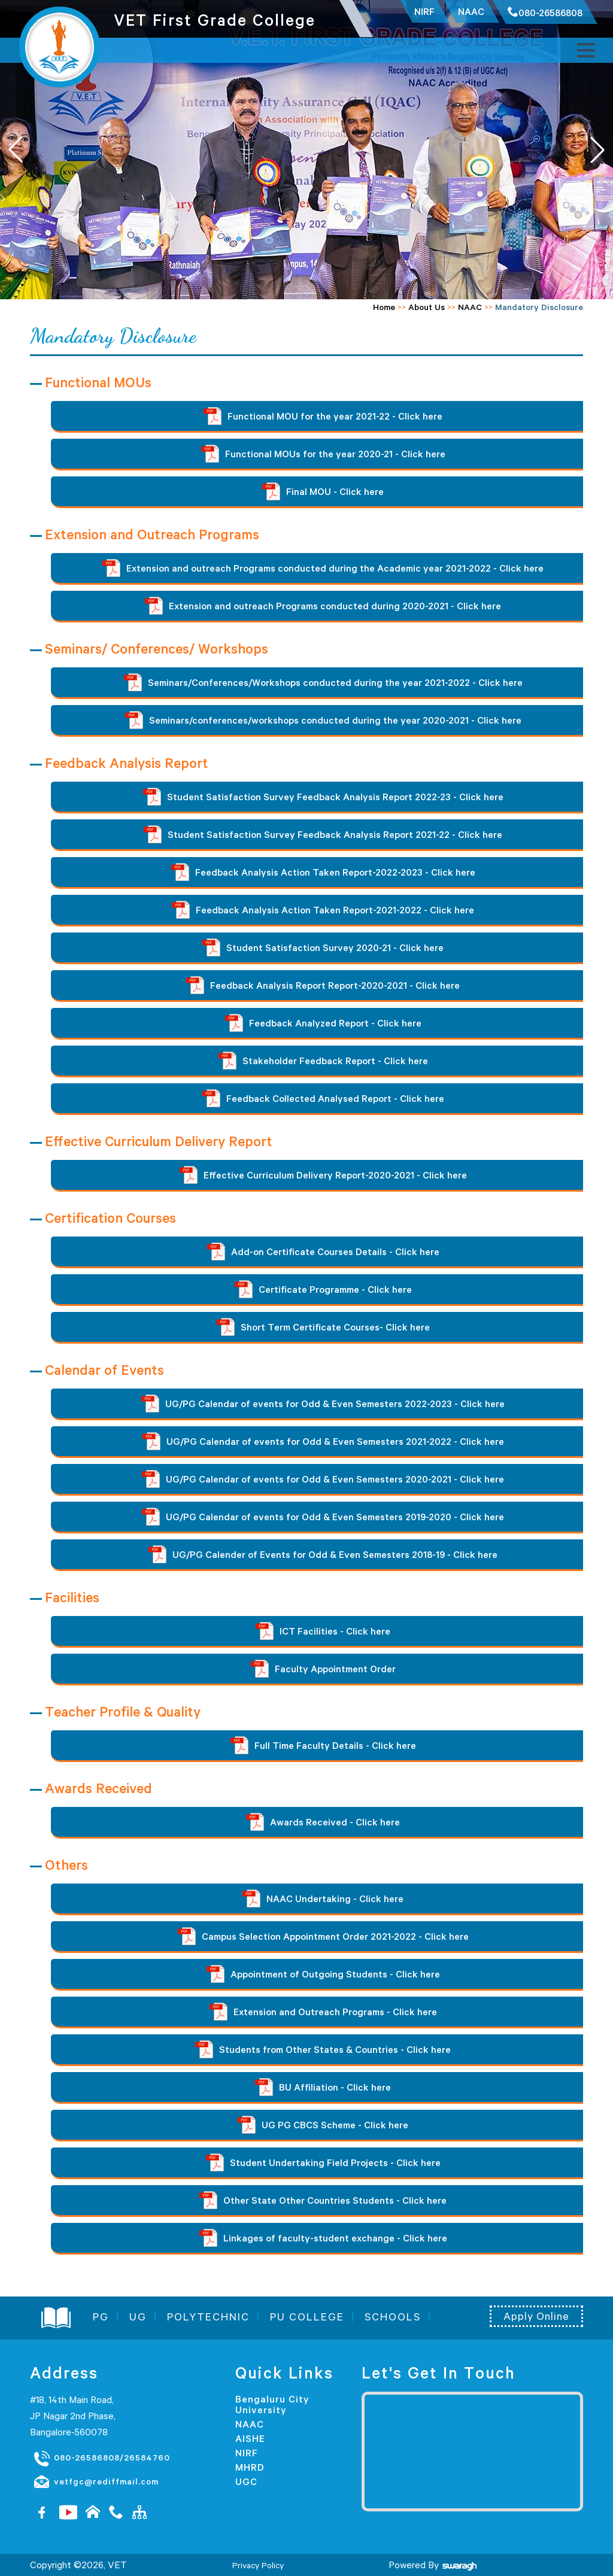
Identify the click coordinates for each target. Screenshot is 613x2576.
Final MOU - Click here (323, 491)
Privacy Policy (258, 2565)
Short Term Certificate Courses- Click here (323, 1327)
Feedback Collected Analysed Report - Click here (323, 1098)
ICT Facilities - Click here (323, 1631)
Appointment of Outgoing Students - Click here (323, 1974)
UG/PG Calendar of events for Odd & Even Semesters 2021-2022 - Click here (323, 1441)
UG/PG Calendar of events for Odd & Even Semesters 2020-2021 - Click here (323, 1479)
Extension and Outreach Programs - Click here (323, 2012)
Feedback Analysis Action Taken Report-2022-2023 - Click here (323, 872)
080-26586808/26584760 (101, 2458)
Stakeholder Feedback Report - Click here (323, 1061)
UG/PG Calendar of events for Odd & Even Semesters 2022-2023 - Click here (323, 1403)
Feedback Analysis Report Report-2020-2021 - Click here (323, 985)
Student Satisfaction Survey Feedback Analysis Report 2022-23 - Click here (323, 797)
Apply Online (536, 2316)
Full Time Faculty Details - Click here (323, 1745)
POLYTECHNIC (208, 2317)
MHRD (250, 2467)
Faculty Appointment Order (323, 1669)
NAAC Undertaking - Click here (322, 1898)
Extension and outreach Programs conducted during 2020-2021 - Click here (323, 606)
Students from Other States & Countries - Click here (323, 2049)
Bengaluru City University (272, 2404)
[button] (597, 149)
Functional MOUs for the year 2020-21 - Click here (323, 454)
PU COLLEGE (307, 2317)
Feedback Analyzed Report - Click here (323, 1023)
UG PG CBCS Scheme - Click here (323, 2125)
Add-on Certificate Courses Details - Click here (323, 1251)
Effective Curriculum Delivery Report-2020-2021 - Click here (323, 1175)
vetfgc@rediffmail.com (96, 2482)
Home (384, 307)
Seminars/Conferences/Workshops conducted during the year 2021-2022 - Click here (323, 682)
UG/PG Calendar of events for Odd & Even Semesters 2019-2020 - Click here (323, 1517)
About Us (426, 307)
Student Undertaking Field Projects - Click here (323, 2162)
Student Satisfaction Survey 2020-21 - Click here (323, 947)
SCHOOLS (393, 2317)
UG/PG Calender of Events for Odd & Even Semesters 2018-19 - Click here (322, 1554)
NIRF (246, 2452)
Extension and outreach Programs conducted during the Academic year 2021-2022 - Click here (323, 568)
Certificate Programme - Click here (323, 1289)
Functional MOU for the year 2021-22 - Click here (323, 416)
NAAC (470, 307)
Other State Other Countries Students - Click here (323, 2200)
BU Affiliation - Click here (323, 2087)
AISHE (250, 2438)
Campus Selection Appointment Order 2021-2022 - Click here (323, 1936)
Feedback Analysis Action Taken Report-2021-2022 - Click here (323, 910)
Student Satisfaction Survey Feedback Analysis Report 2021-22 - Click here (323, 834)
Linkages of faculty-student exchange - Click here (323, 2238)
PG (101, 2317)
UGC (246, 2481)
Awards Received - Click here (323, 1822)
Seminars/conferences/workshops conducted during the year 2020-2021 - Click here (323, 720)
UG (138, 2317)
